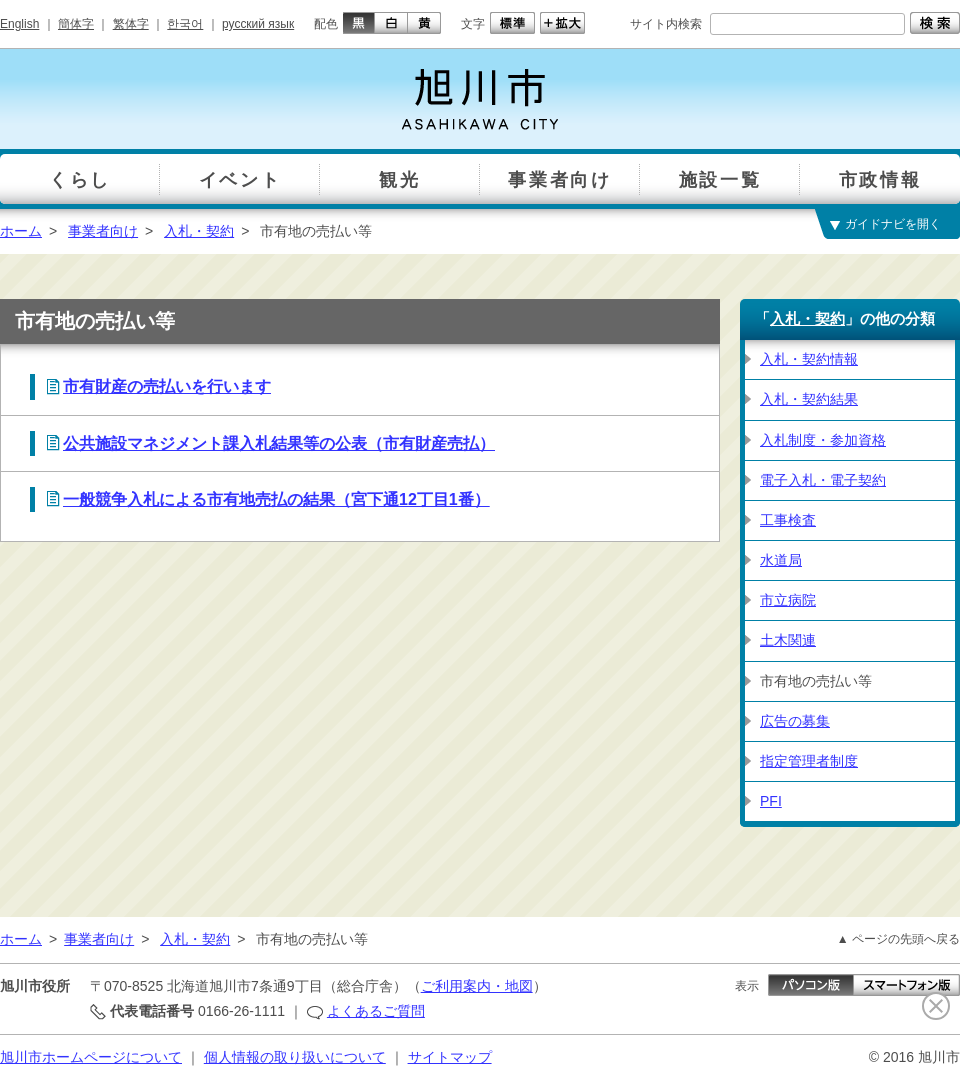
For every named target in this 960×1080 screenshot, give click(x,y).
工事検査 (788, 520)
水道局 (781, 560)
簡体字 (76, 24)
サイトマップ (450, 1057)
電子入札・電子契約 (823, 480)
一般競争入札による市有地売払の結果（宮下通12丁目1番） (276, 499)
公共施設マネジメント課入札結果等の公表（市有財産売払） (279, 443)
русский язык (258, 24)
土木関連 (788, 640)
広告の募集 (795, 721)
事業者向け (103, 231)
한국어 (185, 24)
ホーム (21, 231)
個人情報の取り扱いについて (295, 1057)
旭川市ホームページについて (91, 1057)
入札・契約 (199, 231)
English (19, 24)
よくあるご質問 (376, 1011)
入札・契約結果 (809, 399)
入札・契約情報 (809, 359)
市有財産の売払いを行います (167, 386)
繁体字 (131, 24)
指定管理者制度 (809, 761)
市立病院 (788, 600)
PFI (771, 801)
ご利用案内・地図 (477, 986)
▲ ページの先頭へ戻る (898, 939)
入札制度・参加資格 (823, 440)
